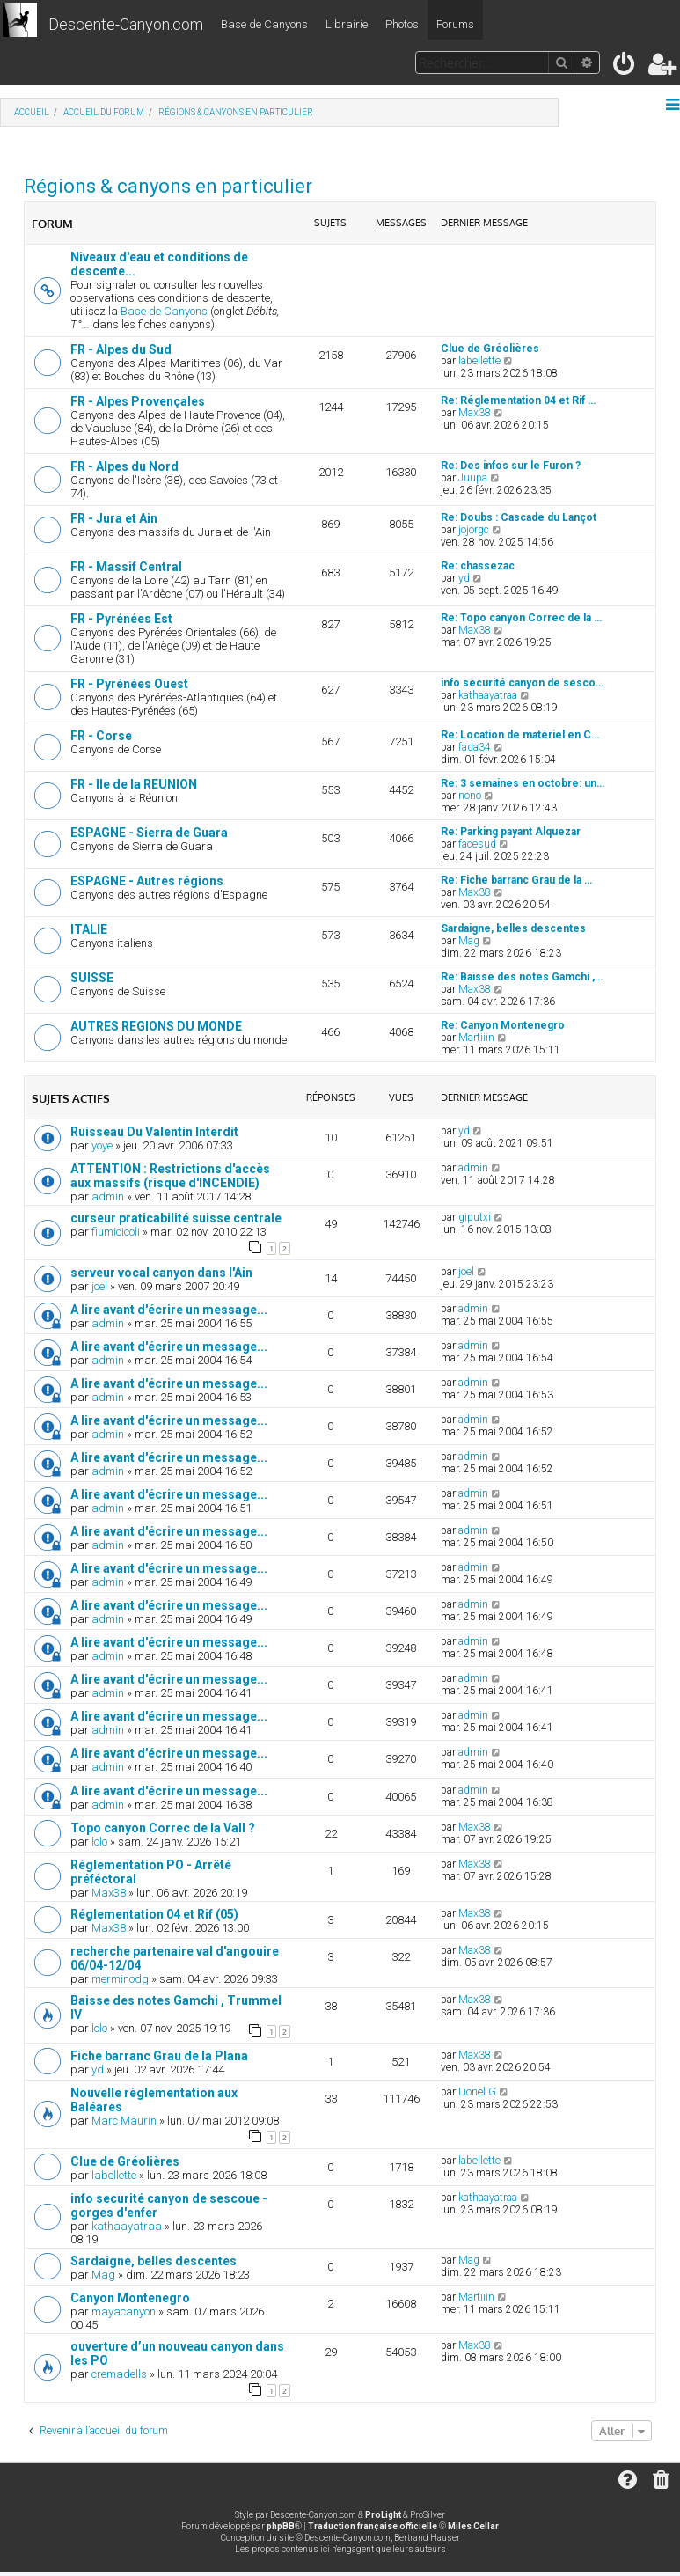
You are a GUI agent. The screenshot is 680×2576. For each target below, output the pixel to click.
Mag (468, 941)
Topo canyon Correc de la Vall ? (162, 1828)
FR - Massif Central (126, 567)
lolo (99, 1841)
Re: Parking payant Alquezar (511, 832)
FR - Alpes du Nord (124, 466)
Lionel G (477, 2092)
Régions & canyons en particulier (168, 186)
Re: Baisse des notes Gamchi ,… (522, 977)
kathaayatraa (487, 695)
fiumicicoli (115, 1231)
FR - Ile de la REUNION (133, 784)
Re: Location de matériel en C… (520, 735)
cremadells (119, 2374)
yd (464, 578)
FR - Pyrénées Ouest (129, 684)
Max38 (474, 413)
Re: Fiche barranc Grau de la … (516, 880)
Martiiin (476, 1037)
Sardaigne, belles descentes (513, 928)
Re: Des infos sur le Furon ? (511, 465)
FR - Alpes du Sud (121, 349)
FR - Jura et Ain (113, 518)
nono (469, 795)
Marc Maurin (124, 2120)
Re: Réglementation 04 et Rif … (518, 400)
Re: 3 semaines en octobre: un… (522, 783)
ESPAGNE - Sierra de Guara (149, 833)
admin (107, 1196)
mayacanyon (123, 2311)
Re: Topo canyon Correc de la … (521, 618)
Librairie (346, 24)
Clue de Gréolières (490, 348)
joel (99, 1286)
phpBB (281, 2526)
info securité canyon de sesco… (522, 683)
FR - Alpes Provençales (137, 401)
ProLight (383, 2515)
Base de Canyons (264, 24)
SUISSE (91, 978)
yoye (102, 1145)
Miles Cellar (473, 2526)
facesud (477, 844)
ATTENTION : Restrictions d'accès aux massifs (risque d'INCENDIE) (170, 1176)
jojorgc (473, 530)
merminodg (120, 1978)
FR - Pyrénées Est (121, 619)
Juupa (472, 478)
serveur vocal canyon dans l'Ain (161, 1273)
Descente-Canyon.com (125, 24)
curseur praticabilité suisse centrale (176, 1218)
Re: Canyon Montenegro (503, 1025)
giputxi (474, 1217)
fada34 (474, 747)
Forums (455, 24)
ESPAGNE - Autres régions (146, 881)
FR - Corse (101, 736)
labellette (479, 361)
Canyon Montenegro (130, 2298)
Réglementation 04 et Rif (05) (154, 1914)
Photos (402, 24)
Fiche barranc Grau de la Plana (159, 2056)
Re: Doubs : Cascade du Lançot (518, 517)
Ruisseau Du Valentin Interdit (154, 1132)
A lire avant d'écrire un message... (168, 1310)
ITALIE (88, 929)
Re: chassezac (478, 566)
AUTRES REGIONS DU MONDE (156, 1026)
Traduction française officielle (372, 2526)
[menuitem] (625, 67)
